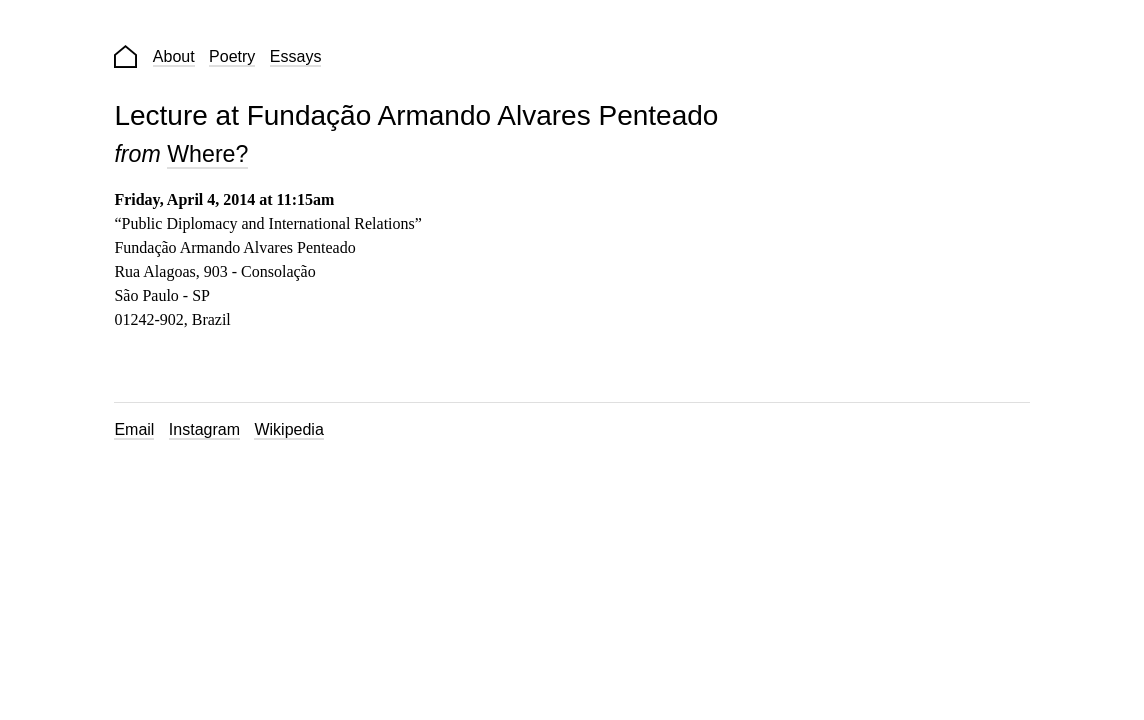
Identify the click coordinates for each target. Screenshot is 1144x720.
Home (125, 56)
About (174, 56)
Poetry (232, 56)
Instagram (204, 429)
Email (134, 429)
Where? (207, 154)
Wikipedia (288, 429)
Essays (296, 56)
